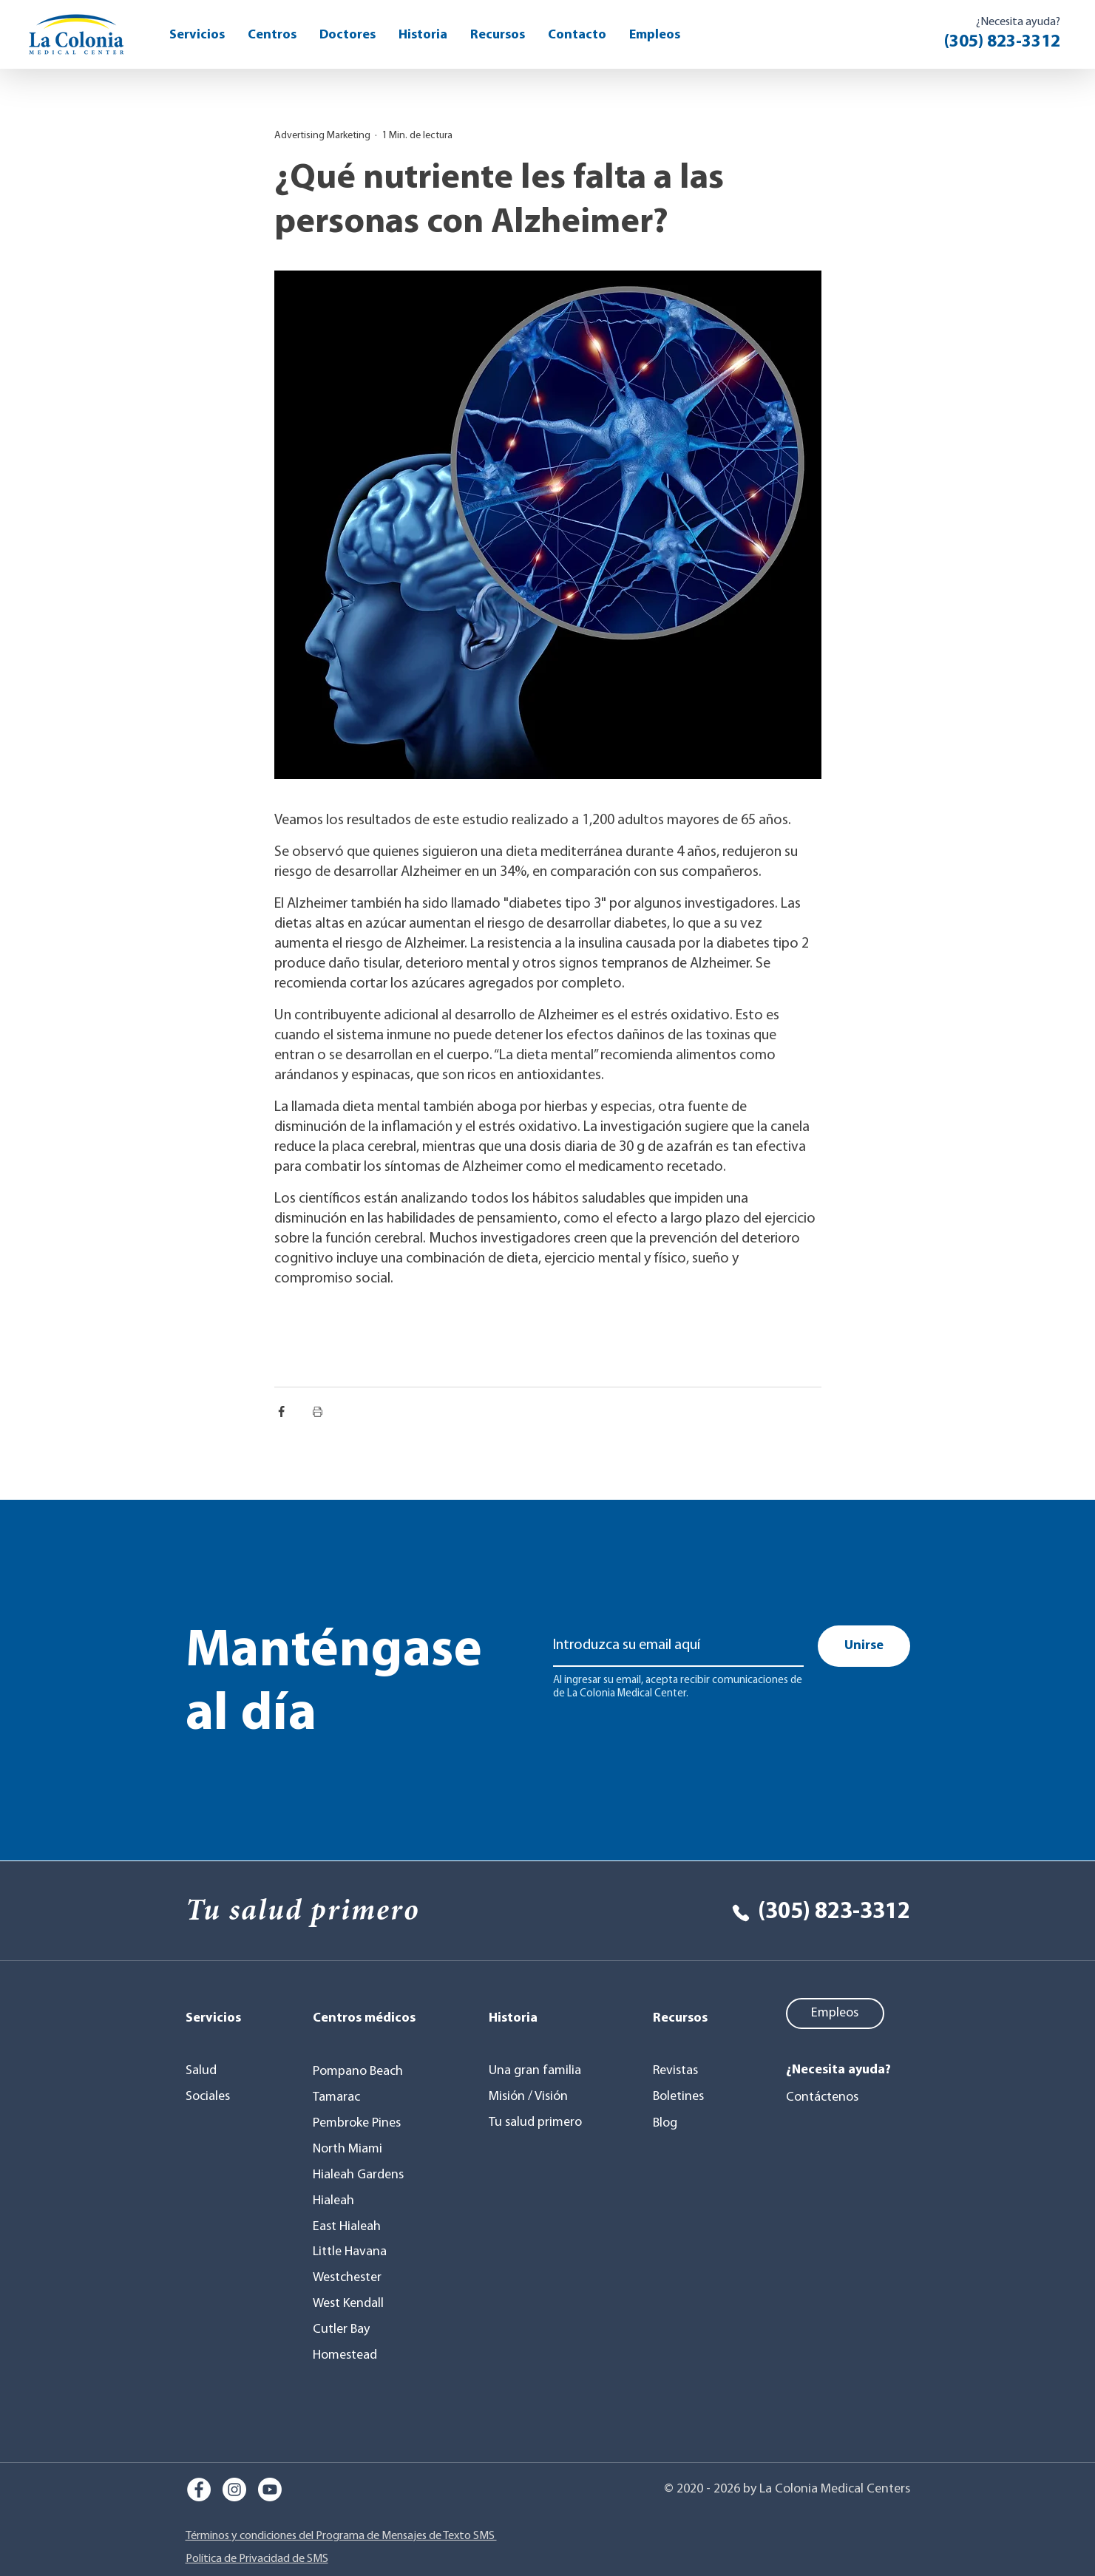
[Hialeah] (341, 2201)
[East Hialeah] (352, 2227)
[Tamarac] (341, 2098)
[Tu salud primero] (538, 2123)
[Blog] (689, 2123)
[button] (497, 35)
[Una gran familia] (538, 2071)
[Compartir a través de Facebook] (281, 1411)
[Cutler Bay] (345, 2330)
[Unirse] (864, 1646)
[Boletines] (689, 2097)
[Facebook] (199, 2489)
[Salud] (218, 2071)
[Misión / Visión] (535, 2097)
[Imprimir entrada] (318, 1411)
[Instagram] (234, 2489)
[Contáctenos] (825, 2098)
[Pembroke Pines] (362, 2123)
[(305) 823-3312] (806, 1913)
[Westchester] (352, 2278)
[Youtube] (270, 2489)
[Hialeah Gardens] (362, 2175)
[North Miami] (352, 2149)
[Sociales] (218, 2097)
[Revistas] (689, 2071)
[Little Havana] (354, 2252)
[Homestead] (349, 2356)
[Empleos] (835, 2013)
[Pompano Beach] (364, 2072)
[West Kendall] (352, 2304)
